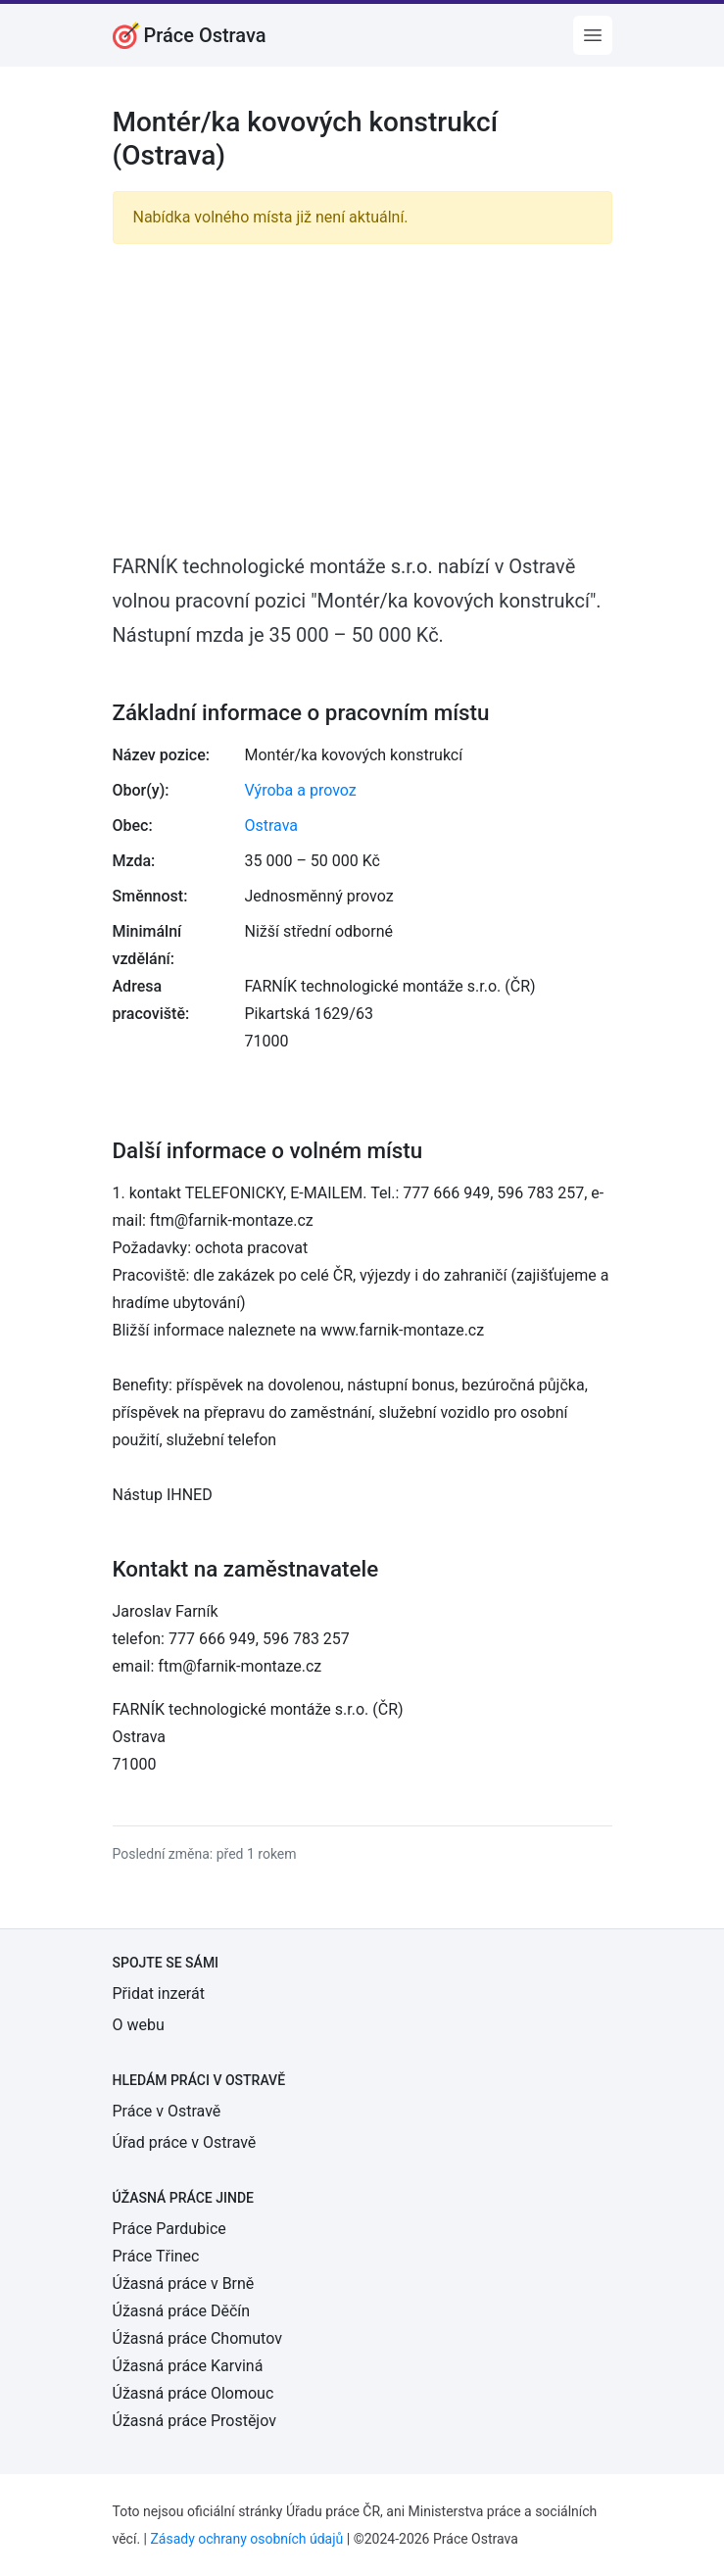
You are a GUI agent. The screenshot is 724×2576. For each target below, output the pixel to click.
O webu (139, 2025)
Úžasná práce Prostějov (194, 2420)
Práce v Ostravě (167, 2111)
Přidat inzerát (159, 1993)
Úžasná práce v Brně (184, 2283)
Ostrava (272, 825)
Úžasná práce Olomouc (193, 2393)
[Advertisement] (362, 397)
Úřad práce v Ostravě (185, 2142)
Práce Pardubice (169, 2228)
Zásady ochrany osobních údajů (246, 2539)
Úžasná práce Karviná (188, 2366)
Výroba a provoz (301, 790)
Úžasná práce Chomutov (197, 2338)
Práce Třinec (156, 2256)
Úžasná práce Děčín (182, 2311)
